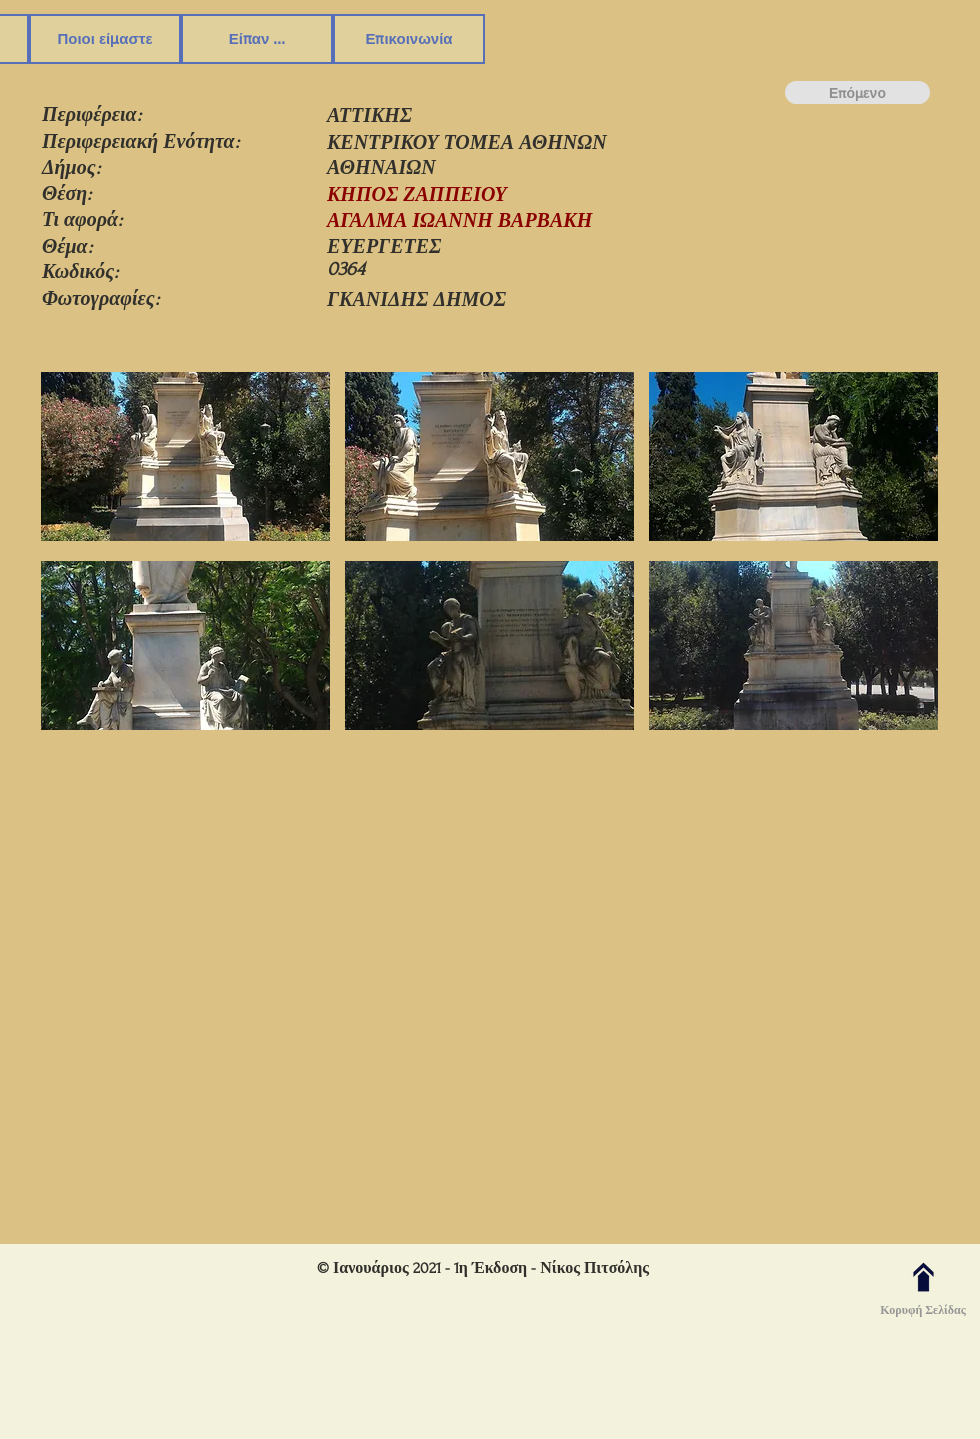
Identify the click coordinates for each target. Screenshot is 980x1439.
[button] (185, 459)
